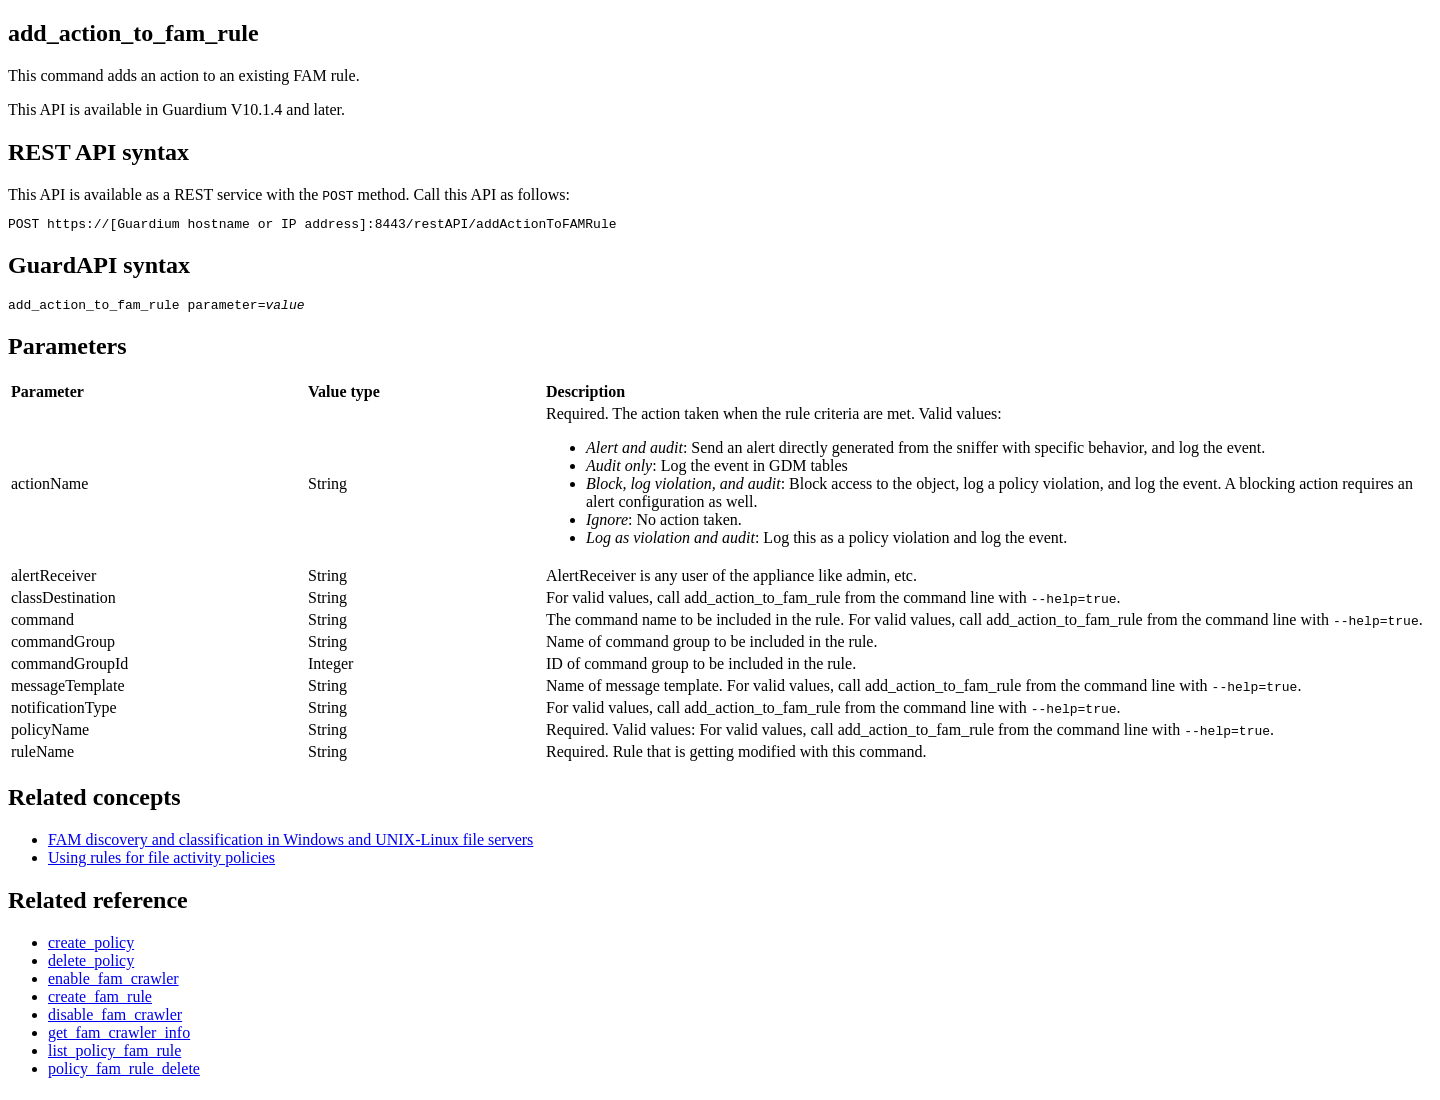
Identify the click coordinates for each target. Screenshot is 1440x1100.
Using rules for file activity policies (161, 863)
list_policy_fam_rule (114, 1056)
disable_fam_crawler (115, 1020)
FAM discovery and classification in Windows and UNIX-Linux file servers (290, 845)
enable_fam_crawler (113, 984)
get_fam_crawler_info (119, 1038)
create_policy (91, 948)
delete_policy (91, 966)
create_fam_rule (100, 1002)
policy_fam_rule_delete (124, 1074)
